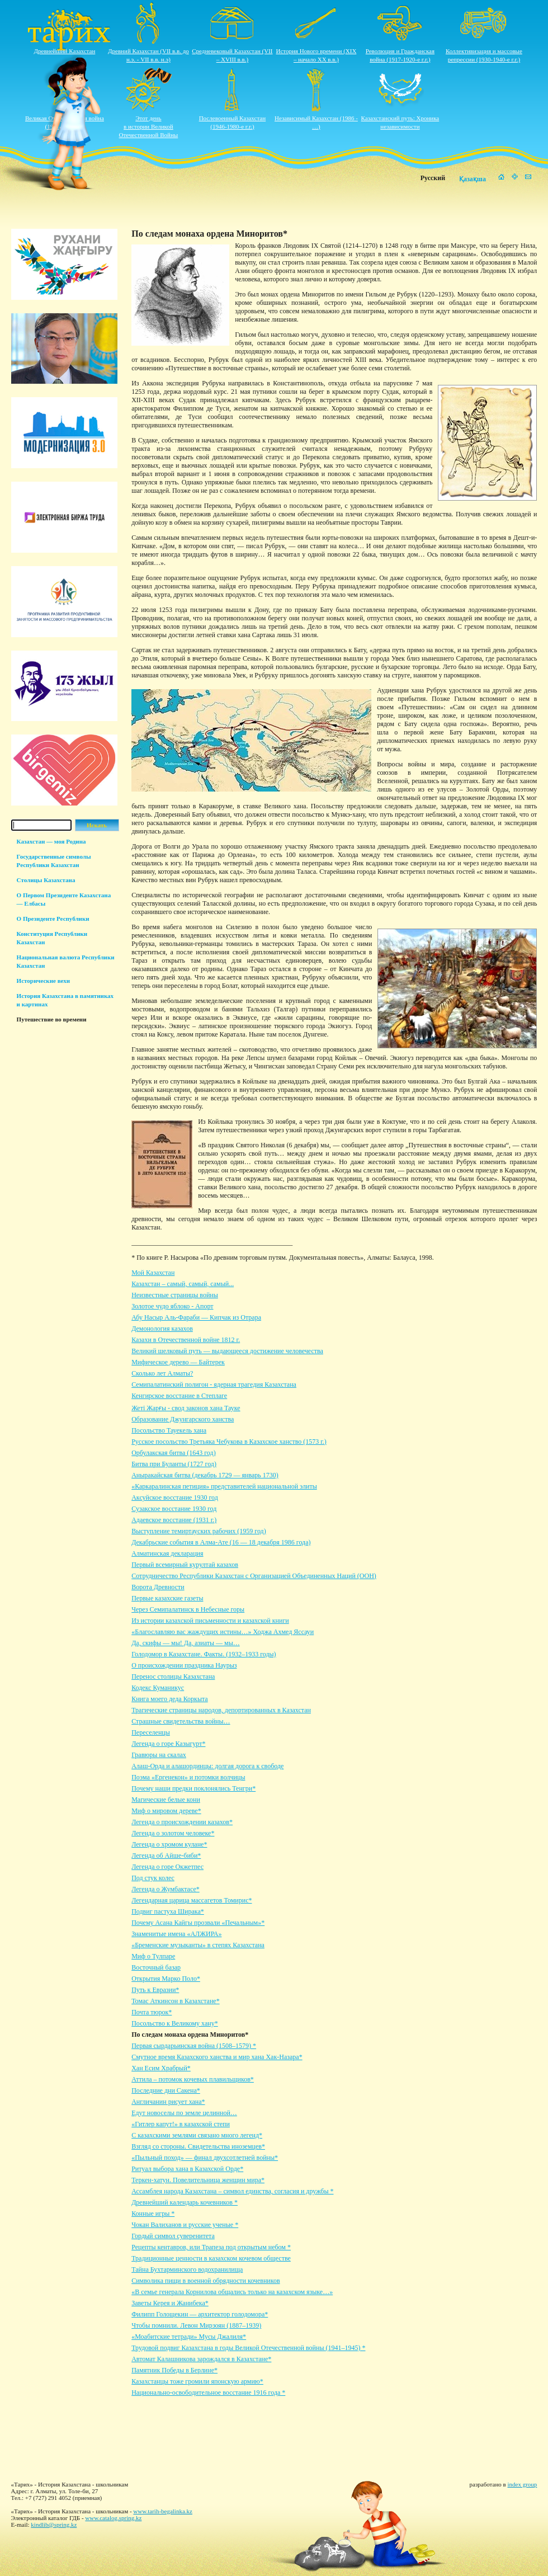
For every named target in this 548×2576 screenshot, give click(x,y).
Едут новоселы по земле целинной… (184, 2113)
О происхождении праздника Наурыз (184, 1665)
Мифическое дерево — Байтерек (178, 1362)
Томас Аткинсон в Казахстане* (175, 2001)
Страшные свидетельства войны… (180, 1721)
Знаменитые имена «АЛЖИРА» (176, 1934)
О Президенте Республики (53, 918)
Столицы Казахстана (46, 880)
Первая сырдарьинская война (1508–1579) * (193, 2046)
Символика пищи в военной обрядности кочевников (205, 2281)
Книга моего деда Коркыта (169, 1699)
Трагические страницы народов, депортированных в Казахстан (221, 1710)
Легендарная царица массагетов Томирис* (191, 1900)
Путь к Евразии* (155, 1990)
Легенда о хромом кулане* (169, 1844)
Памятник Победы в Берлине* (174, 2370)
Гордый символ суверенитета (173, 2236)
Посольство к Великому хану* (174, 2023)
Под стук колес (152, 1878)
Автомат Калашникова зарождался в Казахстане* (201, 2359)
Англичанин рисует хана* (168, 2102)
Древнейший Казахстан (65, 51)
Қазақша (472, 179)
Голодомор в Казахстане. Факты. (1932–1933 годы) (203, 1654)
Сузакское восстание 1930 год (173, 1509)
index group (522, 2484)
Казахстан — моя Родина (51, 841)
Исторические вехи (43, 980)
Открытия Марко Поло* (165, 1978)
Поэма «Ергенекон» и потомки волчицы (188, 1777)
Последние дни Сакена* (165, 2090)
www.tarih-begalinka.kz (162, 2511)
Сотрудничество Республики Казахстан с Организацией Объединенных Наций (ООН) (253, 1576)
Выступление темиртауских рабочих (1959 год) (198, 1531)
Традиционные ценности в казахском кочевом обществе (211, 2258)
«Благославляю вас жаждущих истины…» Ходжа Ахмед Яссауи (222, 1632)
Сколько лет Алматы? (162, 1373)
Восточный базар (156, 1967)
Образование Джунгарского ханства (182, 1419)
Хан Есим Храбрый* (161, 2068)
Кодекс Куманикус (157, 1688)
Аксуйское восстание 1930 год (174, 1497)
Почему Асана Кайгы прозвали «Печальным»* (197, 1923)
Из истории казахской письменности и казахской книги (210, 1620)
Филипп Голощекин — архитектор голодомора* (199, 2314)
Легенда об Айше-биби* (166, 1855)
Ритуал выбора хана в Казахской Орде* (187, 2169)
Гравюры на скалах (158, 1755)
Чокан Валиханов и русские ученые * (184, 2225)
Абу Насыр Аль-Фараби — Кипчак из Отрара (196, 1317)
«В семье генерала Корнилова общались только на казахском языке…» (232, 2292)
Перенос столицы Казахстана (173, 1676)
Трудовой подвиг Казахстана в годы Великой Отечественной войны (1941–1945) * (248, 2348)
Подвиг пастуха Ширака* (167, 1911)
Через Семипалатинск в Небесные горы (187, 1609)
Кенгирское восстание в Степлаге (179, 1396)
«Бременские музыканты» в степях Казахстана (197, 1945)
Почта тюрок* (151, 2012)
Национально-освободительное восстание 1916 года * (208, 2392)
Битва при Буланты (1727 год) (173, 1464)
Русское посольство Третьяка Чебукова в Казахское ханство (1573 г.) (229, 1441)
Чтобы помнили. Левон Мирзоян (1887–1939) (196, 2325)
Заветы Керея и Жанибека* (170, 2303)
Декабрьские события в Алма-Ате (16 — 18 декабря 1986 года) (220, 1542)
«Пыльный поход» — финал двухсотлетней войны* (204, 2157)
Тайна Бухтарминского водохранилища (187, 2269)
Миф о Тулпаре (153, 1956)
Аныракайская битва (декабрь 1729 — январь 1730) (204, 1475)
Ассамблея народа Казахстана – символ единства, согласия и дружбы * (232, 2191)
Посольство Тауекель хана (168, 1430)
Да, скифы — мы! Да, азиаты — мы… (185, 1643)
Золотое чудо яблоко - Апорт (172, 1306)
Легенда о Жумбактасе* (165, 1889)
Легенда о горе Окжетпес (167, 1867)
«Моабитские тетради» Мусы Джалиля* (188, 2336)
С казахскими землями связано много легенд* (196, 2135)
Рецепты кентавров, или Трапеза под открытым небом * (211, 2247)
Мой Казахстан (152, 1273)
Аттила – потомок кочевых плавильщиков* (192, 2079)
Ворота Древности (157, 1587)
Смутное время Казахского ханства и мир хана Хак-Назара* (216, 2057)
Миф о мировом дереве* (166, 1811)
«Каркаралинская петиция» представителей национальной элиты (224, 1486)
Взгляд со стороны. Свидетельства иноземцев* (198, 2146)
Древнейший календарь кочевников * (184, 2202)
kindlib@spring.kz (54, 2524)
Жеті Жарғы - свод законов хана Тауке (185, 1408)
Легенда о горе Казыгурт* (168, 1744)
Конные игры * (152, 2213)
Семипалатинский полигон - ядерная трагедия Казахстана (213, 1384)
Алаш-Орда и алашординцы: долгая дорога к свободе (207, 1766)
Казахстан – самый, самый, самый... (182, 1284)
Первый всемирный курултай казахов (184, 1565)
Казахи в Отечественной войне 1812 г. (185, 1340)
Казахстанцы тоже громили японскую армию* (197, 2381)
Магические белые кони (165, 1799)
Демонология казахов (162, 1328)
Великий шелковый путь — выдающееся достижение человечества (227, 1351)
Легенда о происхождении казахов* (182, 1822)
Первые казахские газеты (167, 1598)
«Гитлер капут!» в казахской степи (180, 2124)
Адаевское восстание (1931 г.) (173, 1520)
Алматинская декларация (167, 1553)
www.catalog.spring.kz (113, 2517)
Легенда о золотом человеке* (172, 1833)
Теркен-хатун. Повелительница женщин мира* (197, 2180)
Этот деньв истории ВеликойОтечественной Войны (148, 126)
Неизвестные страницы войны (174, 1295)
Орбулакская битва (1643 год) (173, 1453)
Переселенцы (150, 1732)
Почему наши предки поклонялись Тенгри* (193, 1788)
